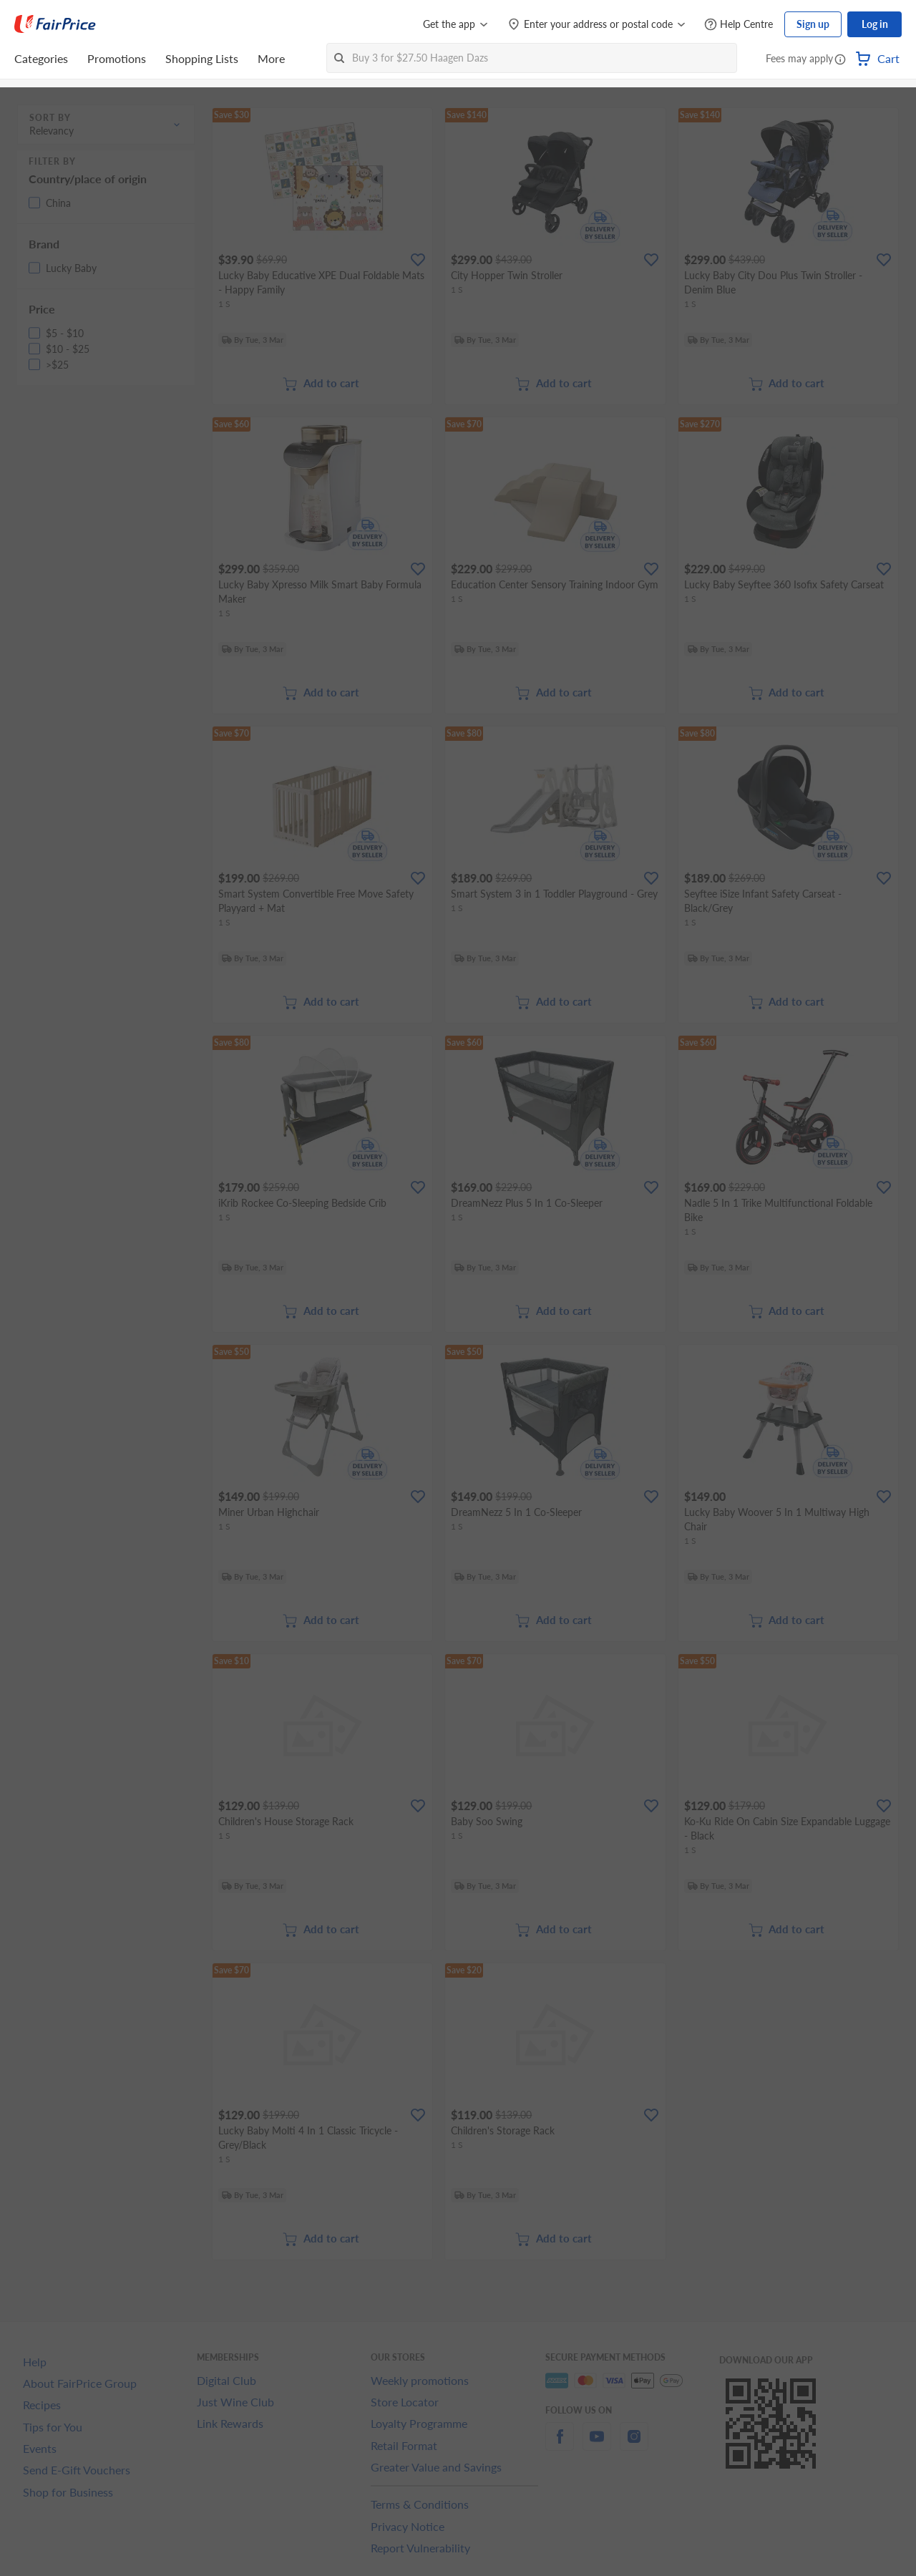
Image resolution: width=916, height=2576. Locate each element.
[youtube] (597, 2444)
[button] (840, 60)
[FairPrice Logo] (55, 24)
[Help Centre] (738, 24)
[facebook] (559, 2444)
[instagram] (634, 2444)
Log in (875, 24)
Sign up (812, 24)
